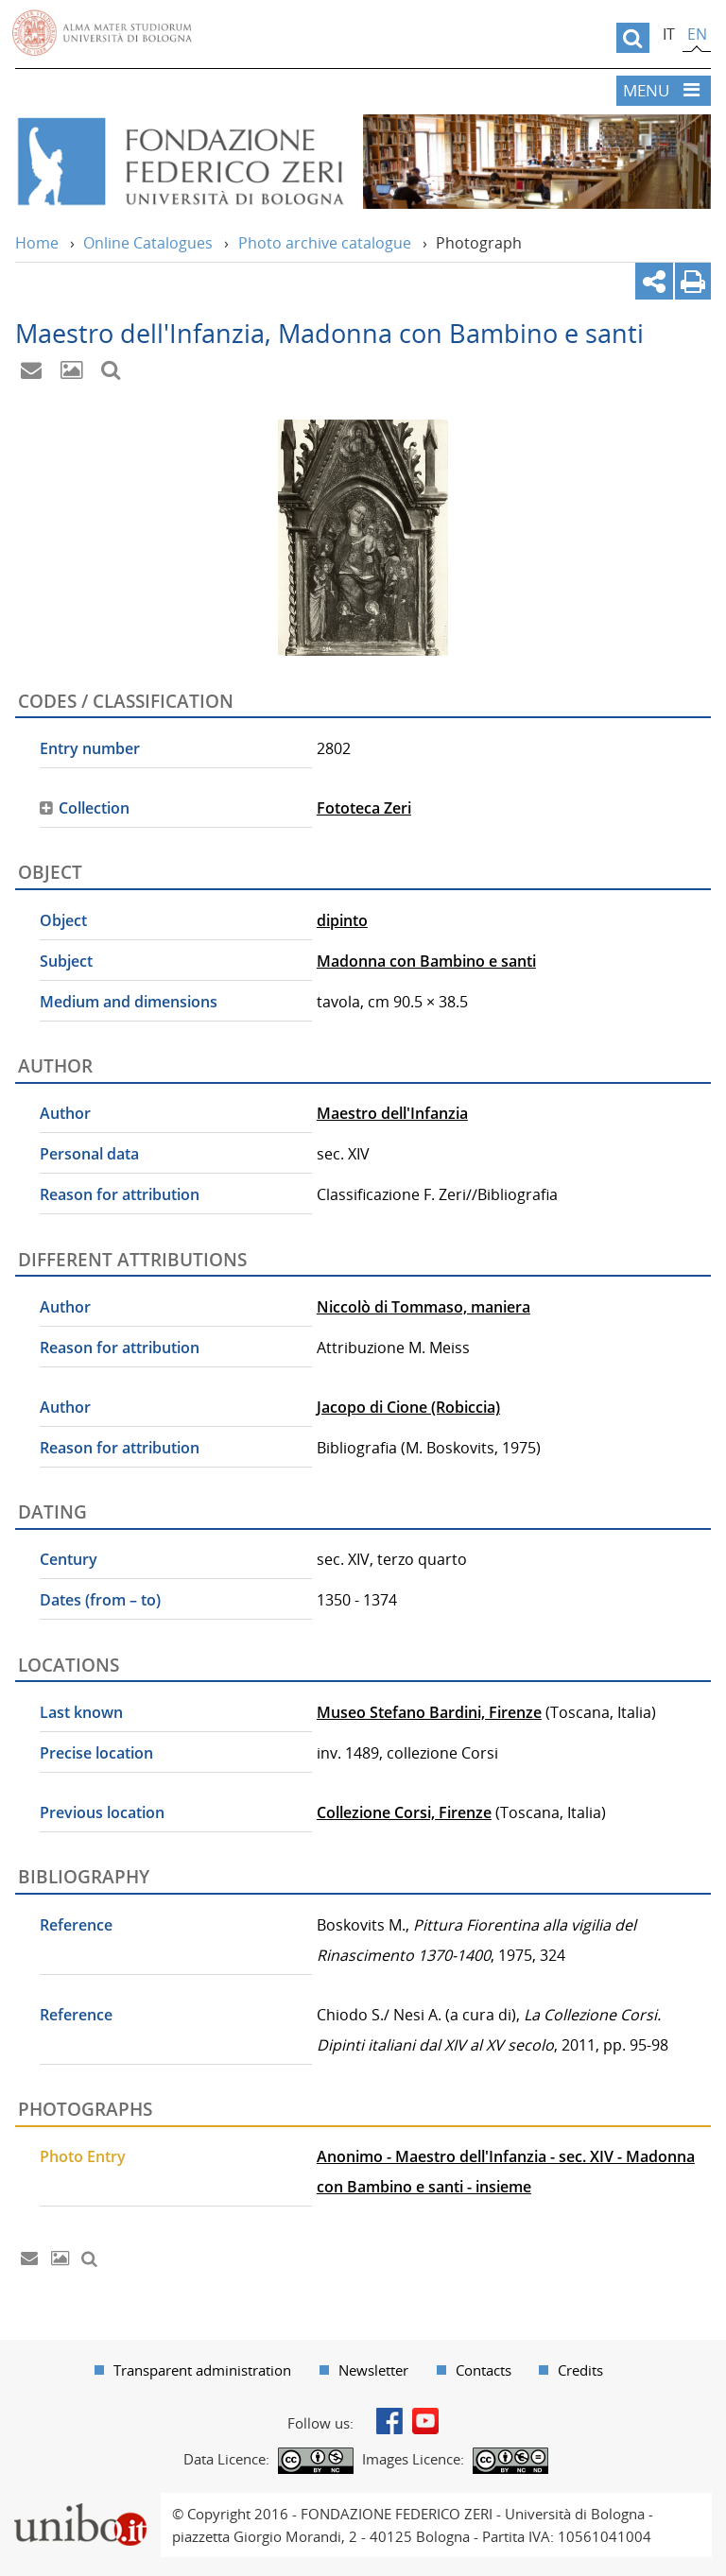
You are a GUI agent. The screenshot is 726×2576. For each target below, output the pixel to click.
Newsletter (373, 2370)
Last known (81, 1712)
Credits (580, 2370)
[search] (632, 38)
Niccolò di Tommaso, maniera (423, 1307)
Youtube (425, 2421)
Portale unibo (80, 2504)
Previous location (102, 1812)
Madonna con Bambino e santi (426, 961)
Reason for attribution (119, 1194)
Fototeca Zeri (364, 808)
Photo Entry (83, 2156)
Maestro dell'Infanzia (392, 1113)
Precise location (96, 1753)
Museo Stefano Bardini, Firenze (429, 1712)
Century (68, 1559)
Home (37, 242)
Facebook (389, 2421)
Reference (76, 1925)
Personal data (89, 1153)
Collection (94, 808)
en (697, 34)
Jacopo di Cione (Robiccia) (408, 1407)
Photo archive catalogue (324, 242)
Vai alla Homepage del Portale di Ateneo (102, 33)
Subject (66, 961)
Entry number (90, 748)
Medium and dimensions (128, 1001)
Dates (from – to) (100, 1599)
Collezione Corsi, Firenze (404, 1812)
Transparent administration (202, 2370)
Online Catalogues (148, 242)
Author (65, 1113)
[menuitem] (193, 2370)
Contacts (483, 2370)
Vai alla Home (179, 161)
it (669, 34)
